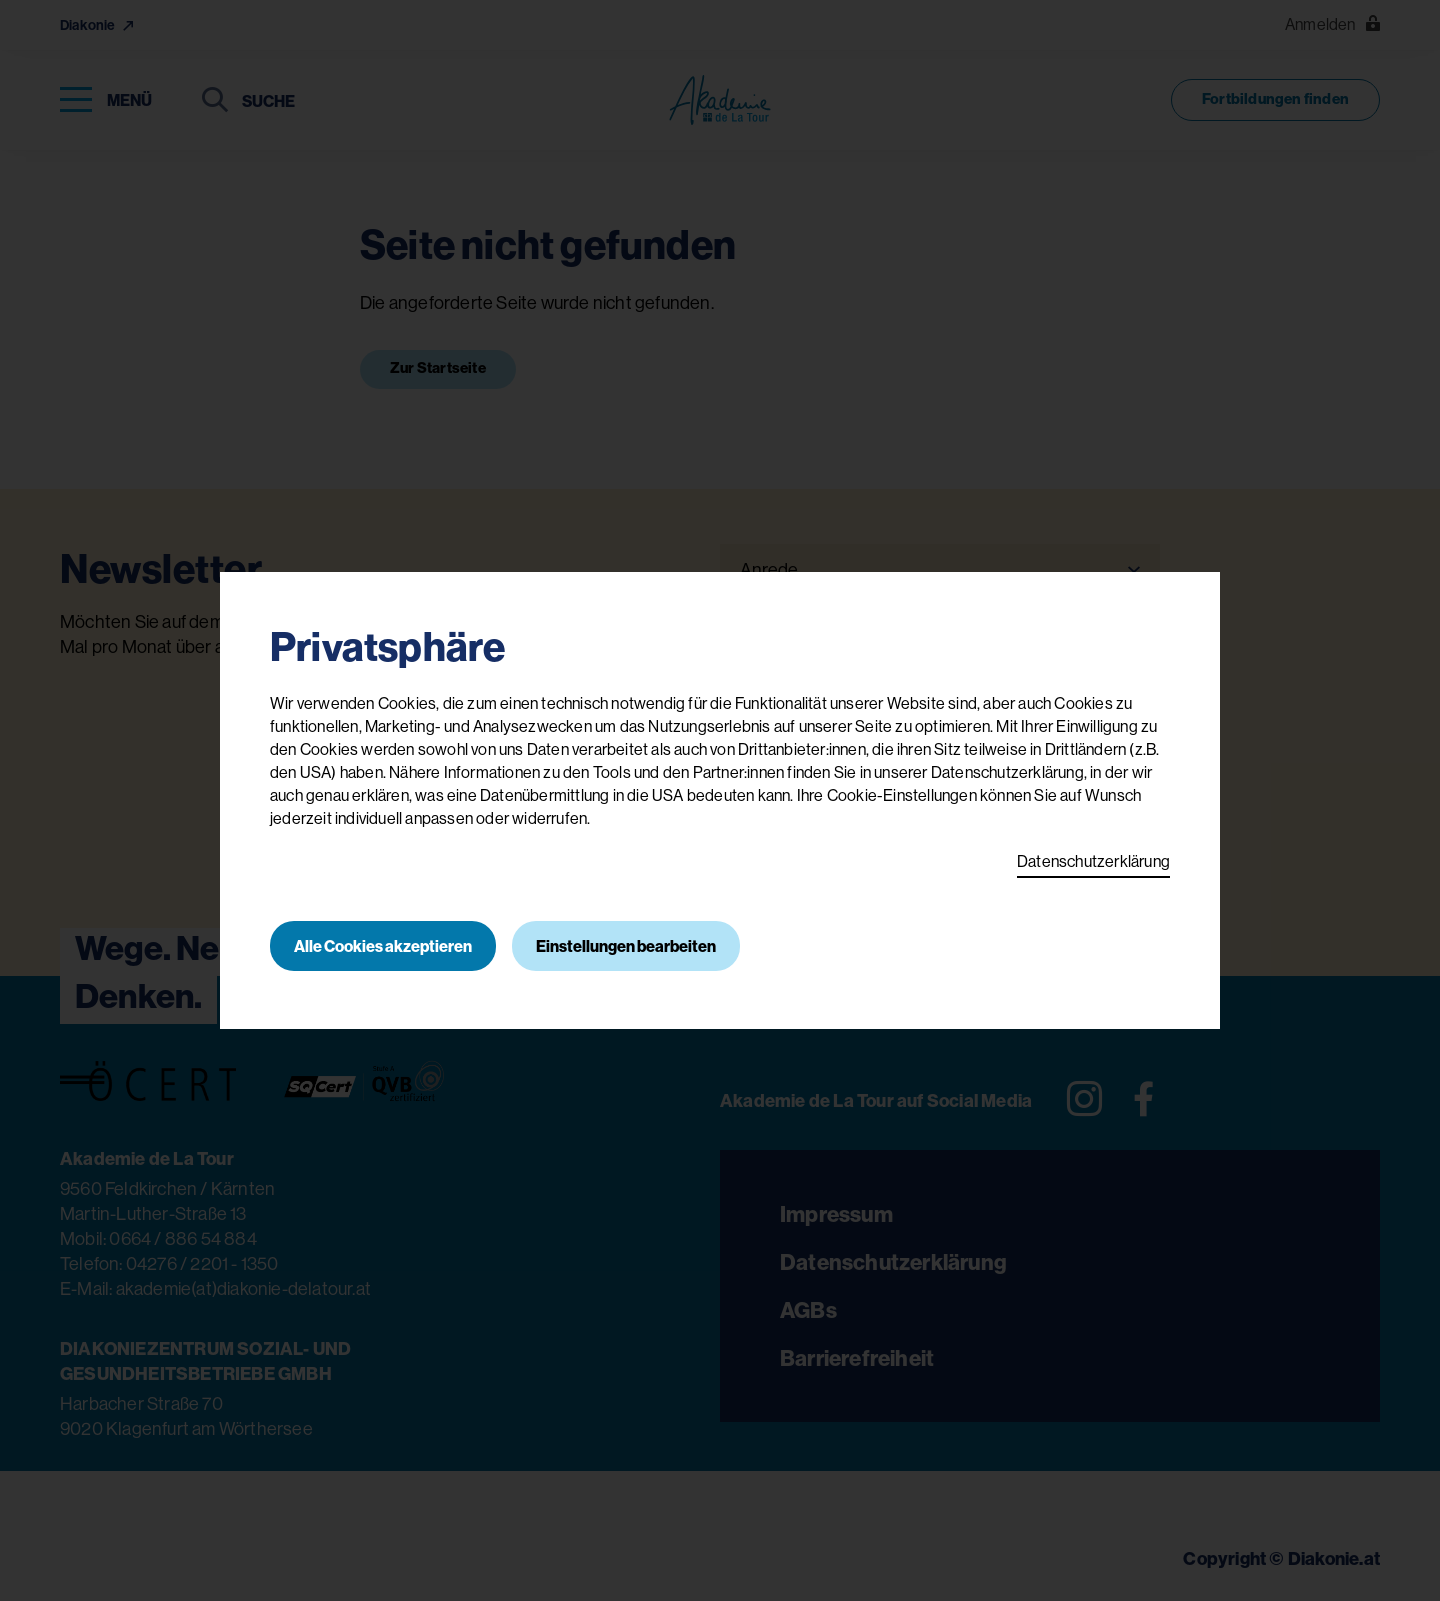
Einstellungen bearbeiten (626, 946)
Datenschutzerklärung (1093, 861)
